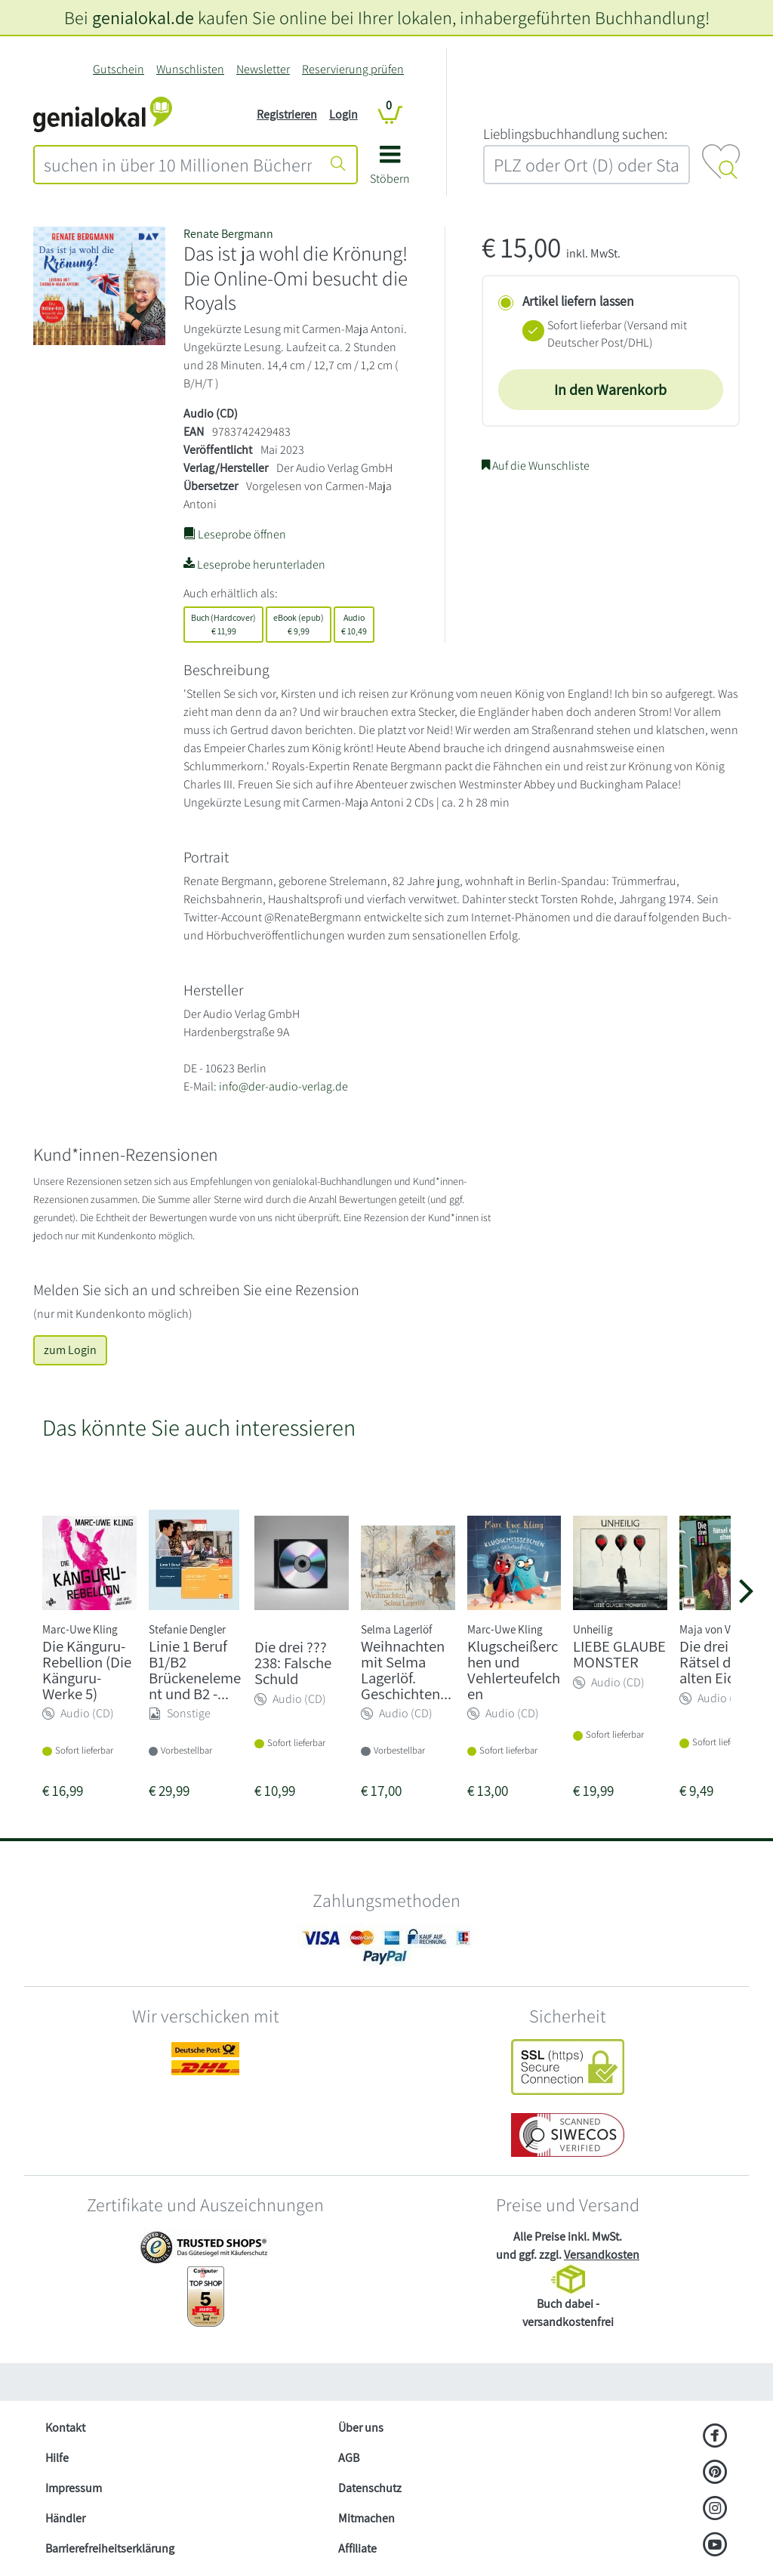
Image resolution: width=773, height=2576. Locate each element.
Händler (65, 2518)
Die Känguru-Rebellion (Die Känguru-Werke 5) (86, 1669)
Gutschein (118, 69)
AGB (348, 2458)
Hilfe (57, 2458)
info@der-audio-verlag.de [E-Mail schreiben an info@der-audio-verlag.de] (283, 1086)
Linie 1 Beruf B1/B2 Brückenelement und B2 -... (195, 1669)
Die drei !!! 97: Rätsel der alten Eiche (723, 1662)
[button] (390, 170)
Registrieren (287, 114)
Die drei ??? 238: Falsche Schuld (292, 1663)
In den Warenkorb (610, 390)
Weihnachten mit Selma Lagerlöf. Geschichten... (406, 1669)
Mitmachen (366, 2518)
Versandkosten (601, 2255)
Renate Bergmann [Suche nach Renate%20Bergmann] (228, 234)
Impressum (73, 2488)
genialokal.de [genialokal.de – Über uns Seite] (143, 17)
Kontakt (65, 2428)
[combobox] (178, 165)
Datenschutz (370, 2488)
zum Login (70, 1350)
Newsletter (263, 69)
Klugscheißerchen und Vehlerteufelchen (513, 1669)
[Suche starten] (338, 165)
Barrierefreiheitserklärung (109, 2548)
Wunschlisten (190, 69)
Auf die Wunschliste (536, 466)
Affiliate (357, 2548)
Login (343, 114)
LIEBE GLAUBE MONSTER (619, 1654)
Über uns (360, 2428)
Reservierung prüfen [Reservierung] (353, 69)
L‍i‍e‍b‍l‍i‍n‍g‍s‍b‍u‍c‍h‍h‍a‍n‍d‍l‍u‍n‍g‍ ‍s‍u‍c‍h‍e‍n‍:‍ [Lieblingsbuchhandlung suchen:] (575, 133)
